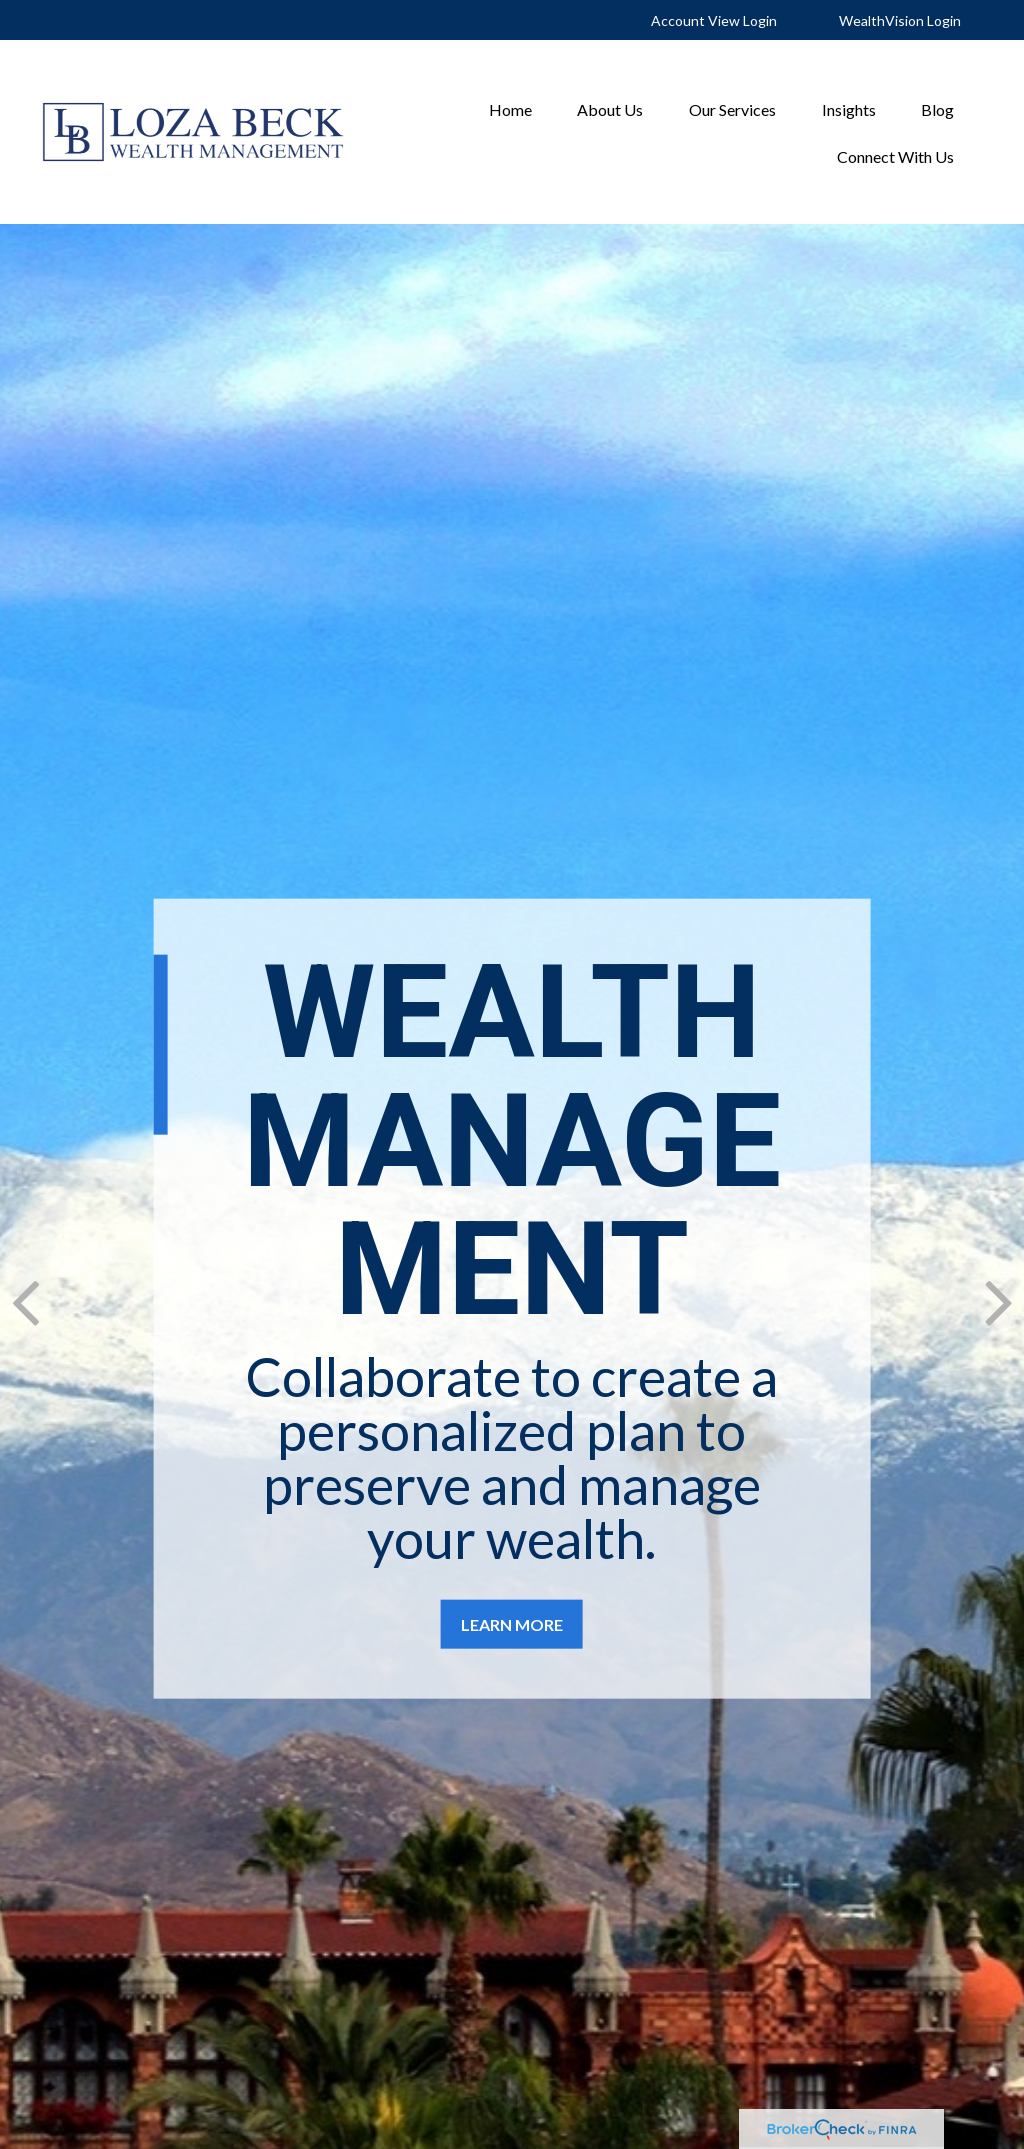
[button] (510, 108)
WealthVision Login (900, 20)
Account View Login (714, 20)
